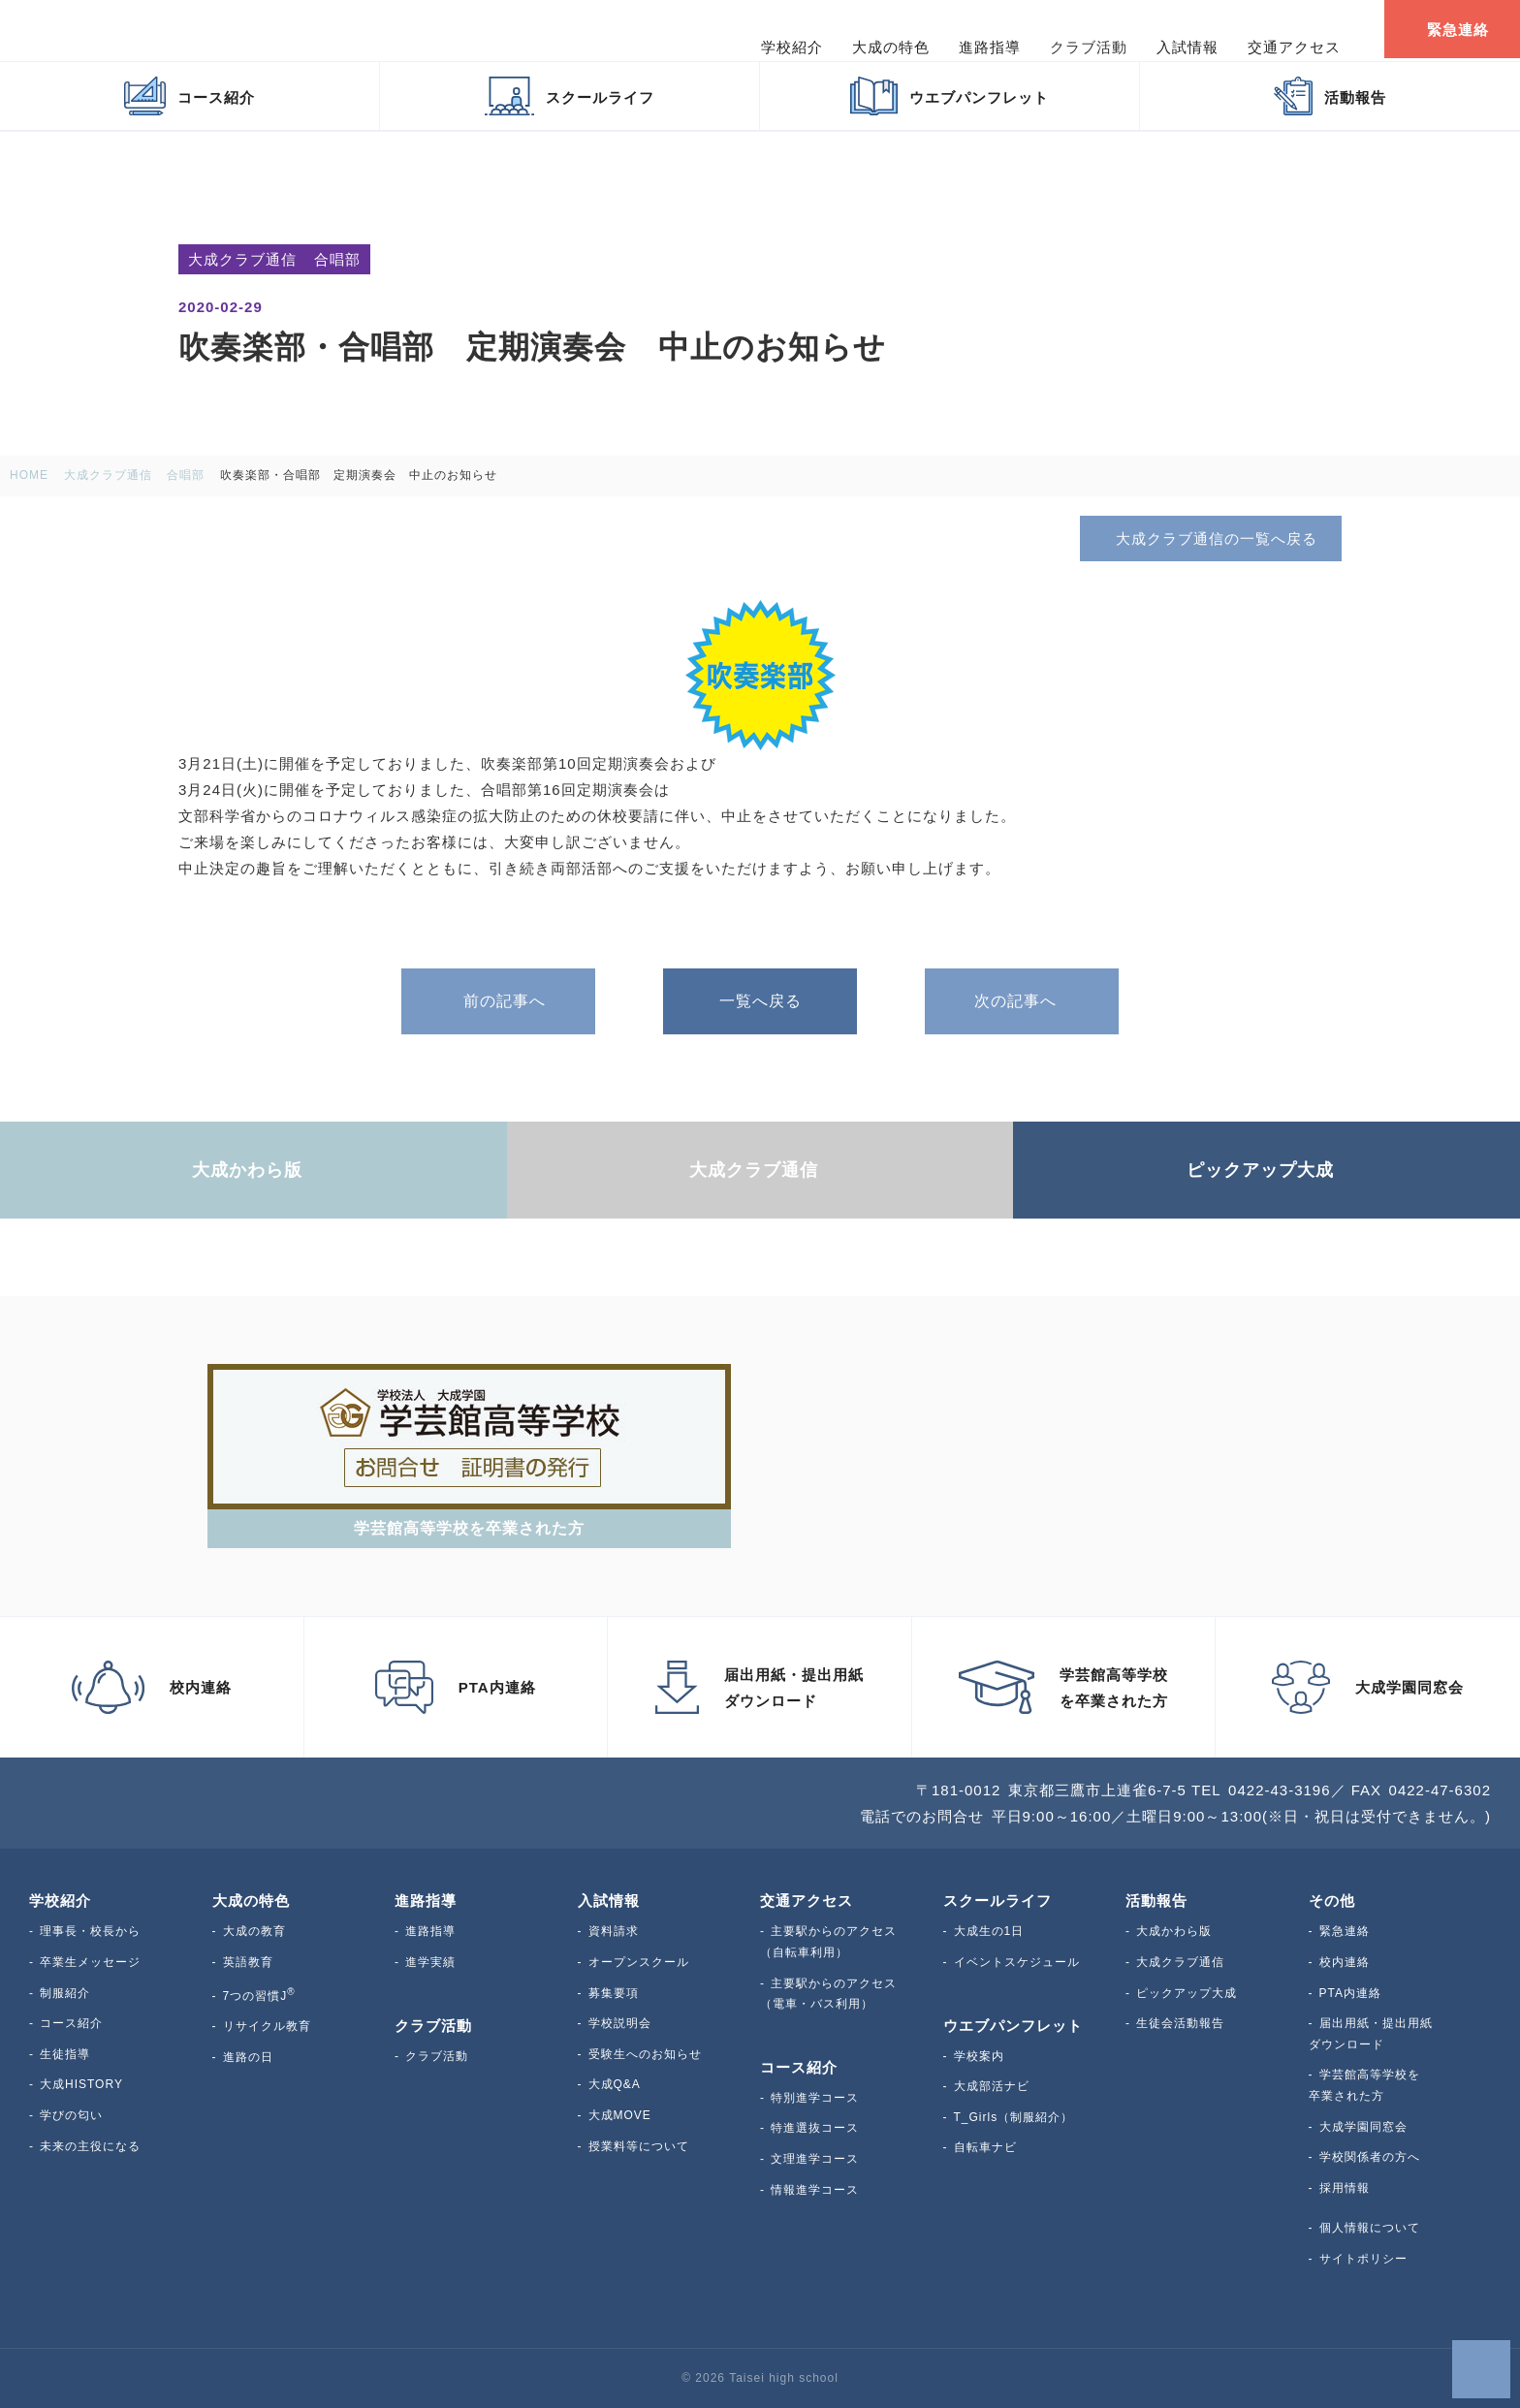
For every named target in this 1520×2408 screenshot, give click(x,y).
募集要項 (613, 1993)
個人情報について (1369, 2227)
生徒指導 (65, 2054)
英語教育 (248, 1962)
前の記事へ (498, 1001)
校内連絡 (1344, 1962)
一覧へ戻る (760, 1001)
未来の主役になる (90, 2146)
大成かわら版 (1174, 1931)
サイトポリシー (1363, 2258)
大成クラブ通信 (1180, 1962)
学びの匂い (71, 2115)
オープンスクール (638, 1962)
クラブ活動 (436, 2056)
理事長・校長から (90, 1931)
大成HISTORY (81, 2084)
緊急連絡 (1344, 1931)
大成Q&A (614, 2084)
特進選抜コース (815, 2128)
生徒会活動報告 (1180, 2023)
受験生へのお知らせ (645, 2054)
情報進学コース (815, 2190)
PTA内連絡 (1350, 1993)
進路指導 (430, 1931)
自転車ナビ (985, 2147)
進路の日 (248, 2057)
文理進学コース (815, 2159)
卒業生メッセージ (90, 1962)
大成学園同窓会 (1363, 2127)
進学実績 (430, 1962)
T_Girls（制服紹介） (1014, 2117)
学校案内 (979, 2056)
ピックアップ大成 (1186, 1993)
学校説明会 (619, 2023)
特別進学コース (815, 2098)
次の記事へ (1021, 1001)
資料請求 (613, 1931)
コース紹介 (71, 2023)
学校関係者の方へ (1369, 2157)
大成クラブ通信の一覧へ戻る (1209, 538)
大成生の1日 (989, 1931)
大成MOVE (619, 2115)
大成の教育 (254, 1931)
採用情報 (1344, 2188)
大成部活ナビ (991, 2086)
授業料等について (638, 2146)
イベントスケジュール (1017, 1962)
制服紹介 (65, 1993)
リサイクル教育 (267, 2026)
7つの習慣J (259, 1996)
